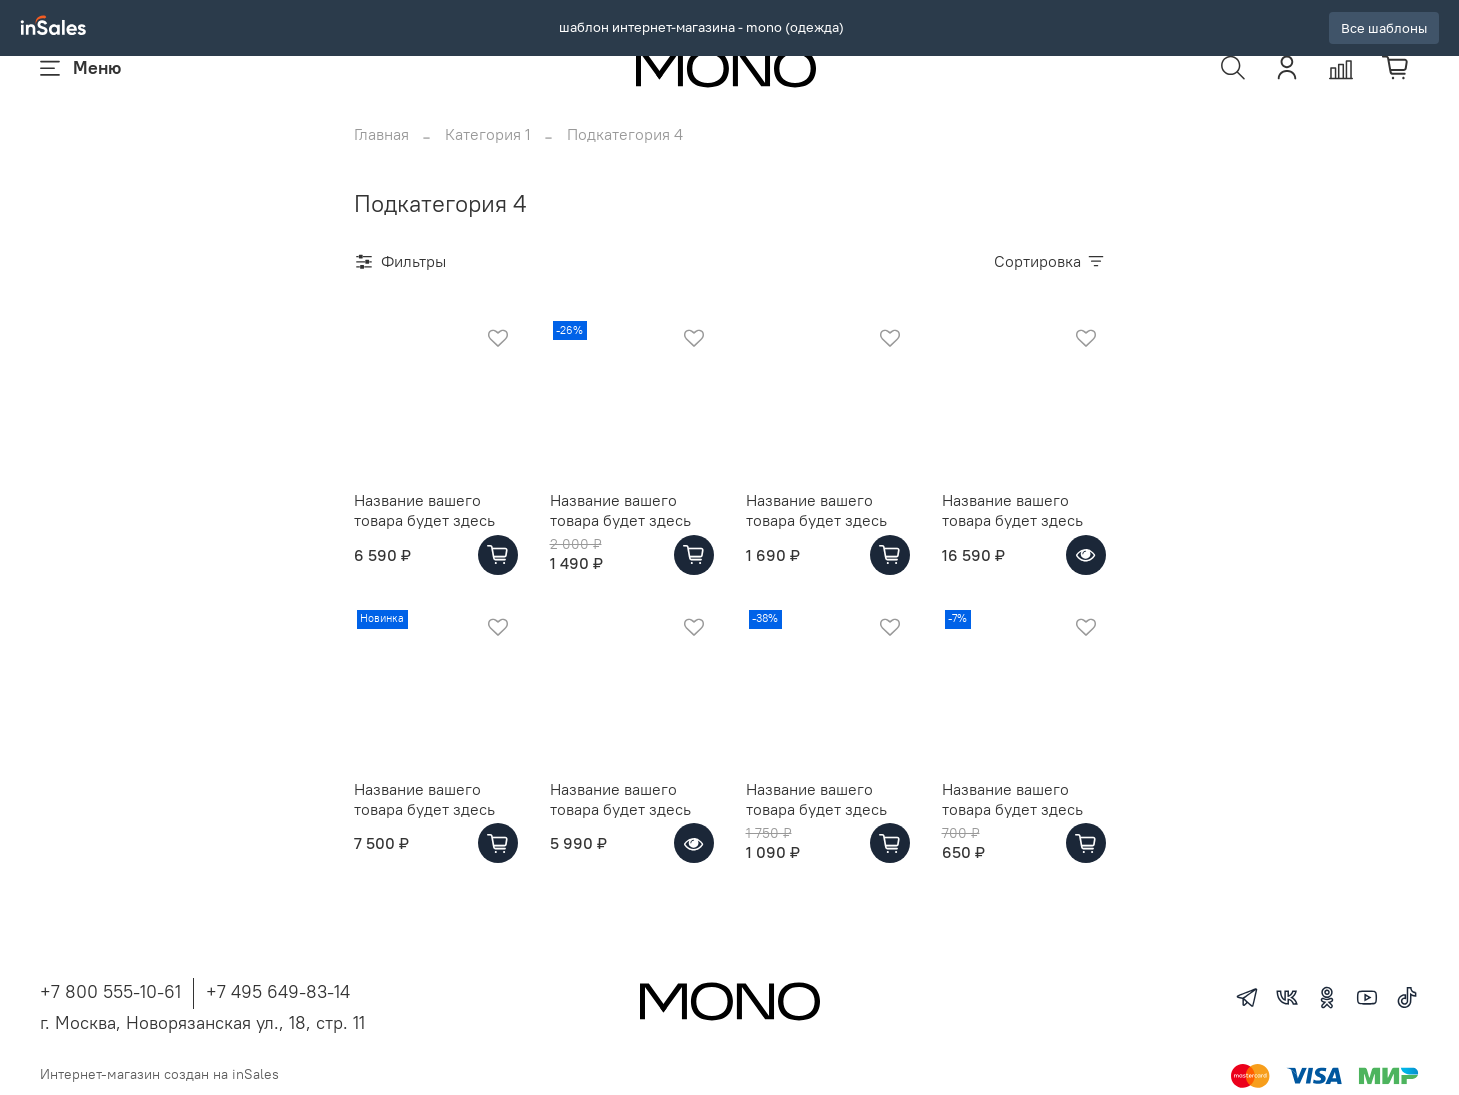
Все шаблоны (1384, 28)
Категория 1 (488, 160)
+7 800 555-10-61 (110, 1017)
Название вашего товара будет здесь (424, 536)
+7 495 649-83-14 (278, 1017)
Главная (381, 160)
